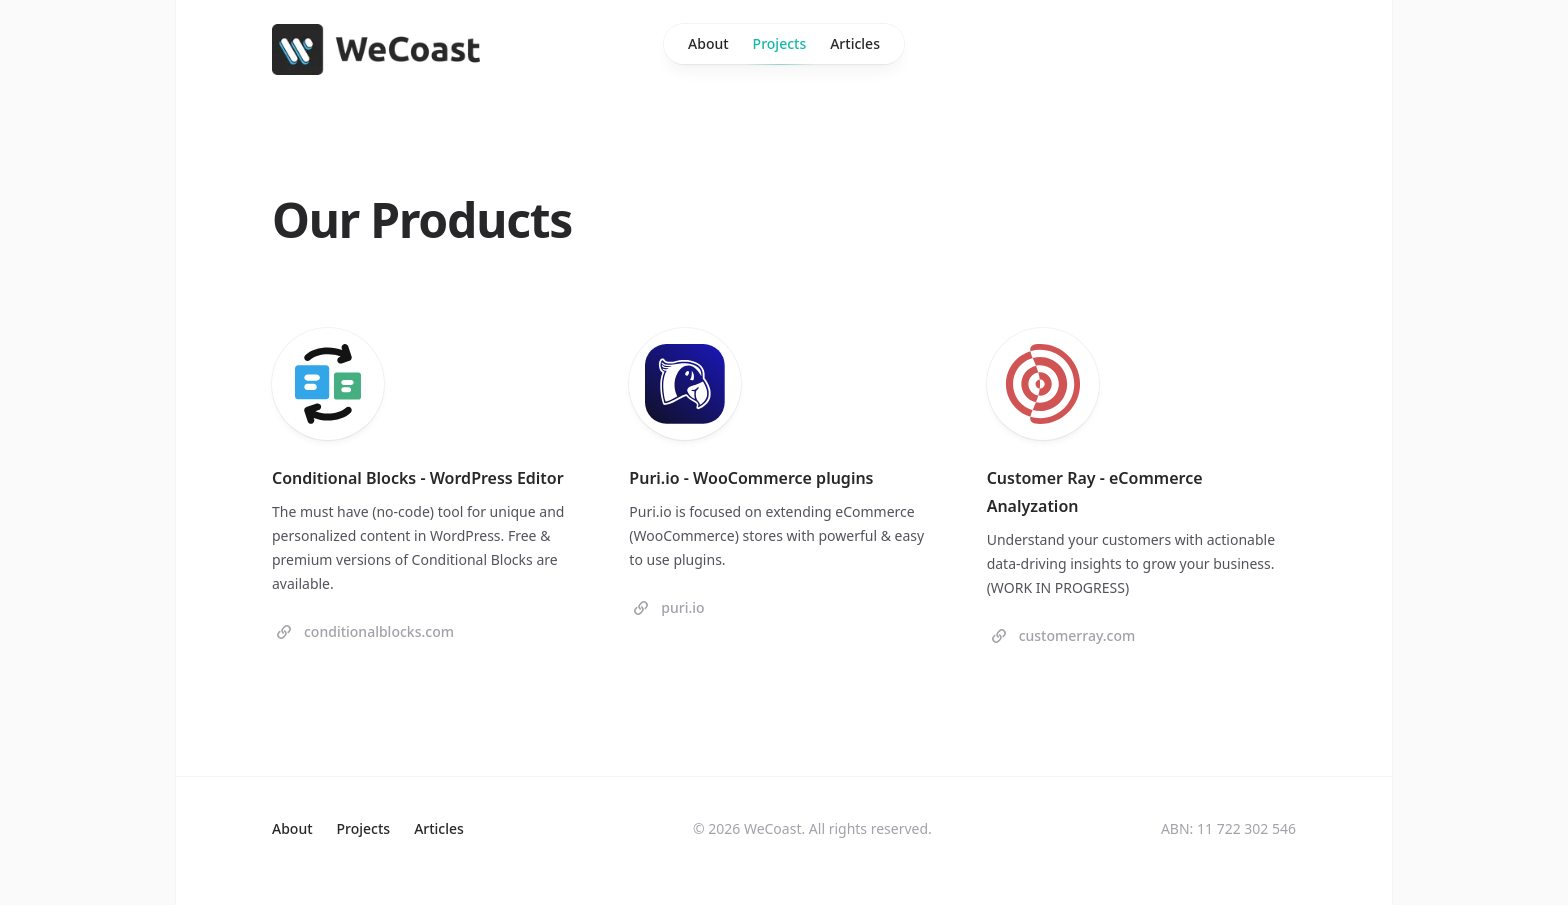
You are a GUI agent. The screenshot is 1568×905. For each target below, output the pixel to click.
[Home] (376, 49)
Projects (780, 49)
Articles (855, 43)
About (708, 43)
